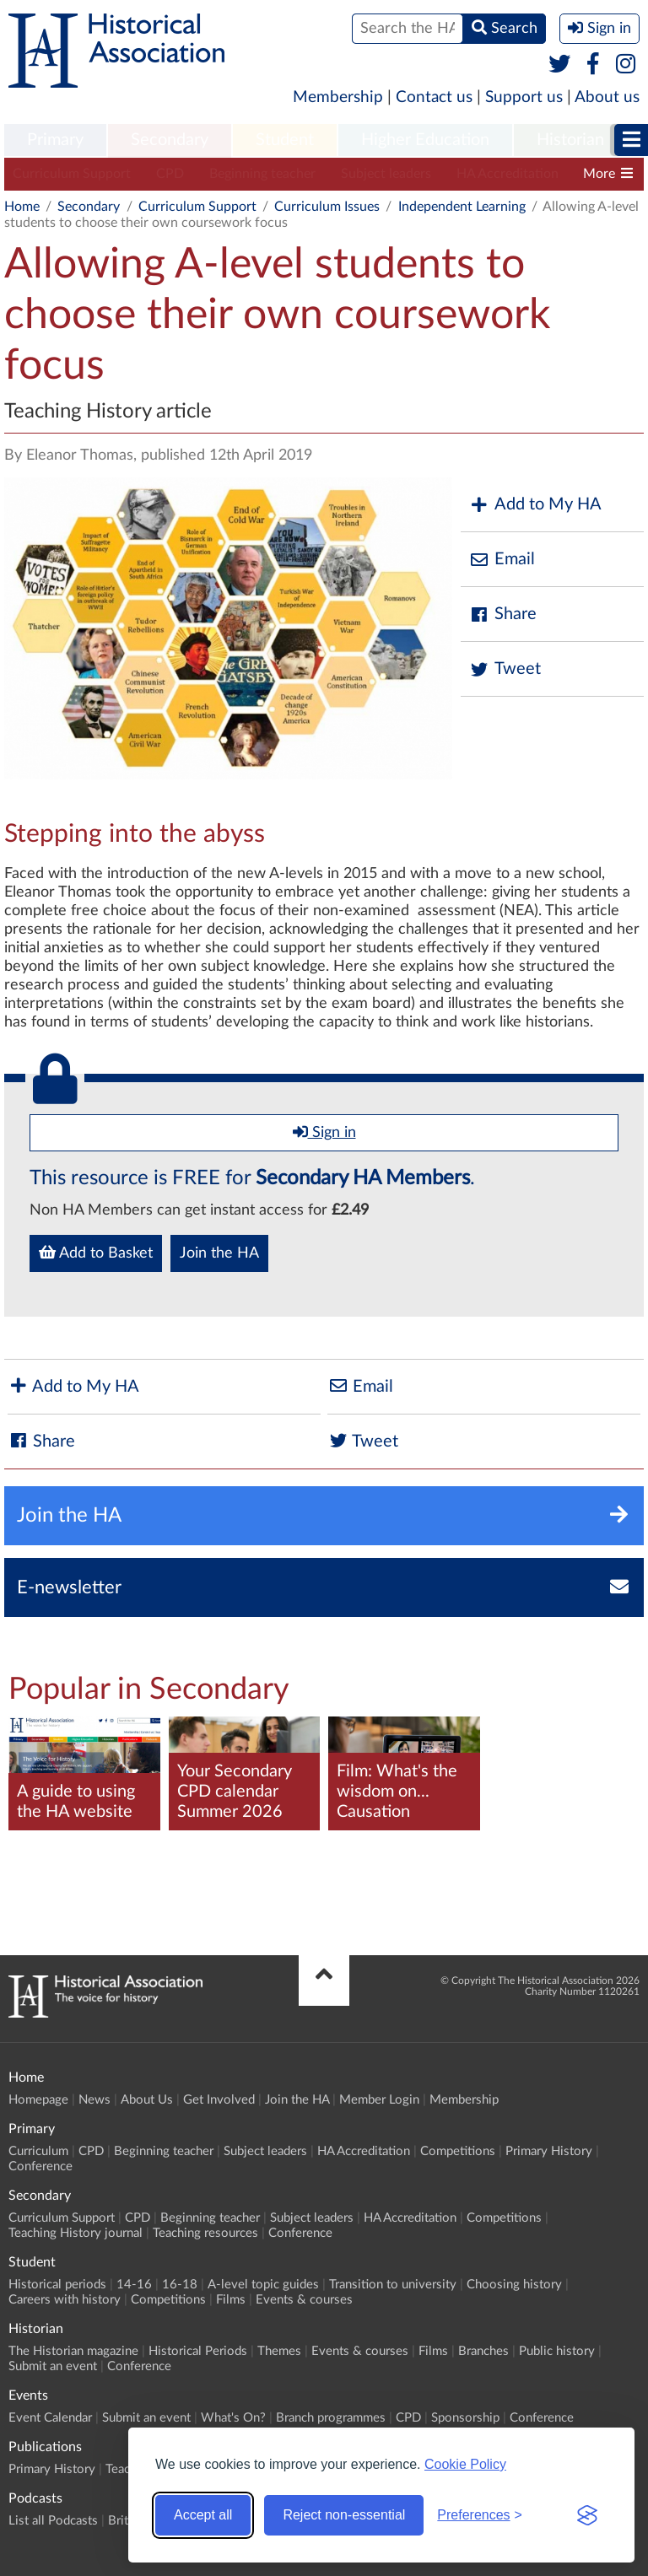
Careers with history (64, 2299)
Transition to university (392, 2284)
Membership (338, 97)
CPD (170, 174)
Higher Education (425, 140)
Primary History (548, 2151)
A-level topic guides (263, 2284)
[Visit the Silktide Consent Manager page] (587, 2515)
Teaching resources (205, 2233)
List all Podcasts (53, 2520)
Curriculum (38, 2151)
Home (22, 206)
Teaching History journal (75, 2233)
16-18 (179, 2284)
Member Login (379, 2100)
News (94, 2100)
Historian (570, 140)
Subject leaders (386, 174)
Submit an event (52, 2366)
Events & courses (304, 2299)
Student (285, 140)
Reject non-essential (344, 2515)
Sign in (324, 1132)
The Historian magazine (73, 2351)
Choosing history (514, 2284)
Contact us (434, 97)
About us (607, 97)
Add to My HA (535, 505)
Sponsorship (465, 2418)
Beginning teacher (262, 174)
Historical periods (57, 2284)
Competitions (457, 2151)
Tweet (505, 669)
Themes (279, 2351)
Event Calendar (50, 2418)
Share (503, 614)
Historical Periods (197, 2351)
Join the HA (219, 1253)
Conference (40, 2166)
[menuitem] (55, 141)
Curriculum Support (72, 174)
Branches (483, 2351)
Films (231, 2299)
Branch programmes (331, 2418)
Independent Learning (462, 206)
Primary (55, 140)
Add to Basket (96, 1252)
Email (502, 560)
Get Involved (219, 2100)
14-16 (134, 2284)
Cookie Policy (465, 2464)
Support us (524, 97)
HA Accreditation (507, 174)
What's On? (233, 2418)
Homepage (38, 2100)
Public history (557, 2351)
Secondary (169, 140)
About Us (147, 2100)
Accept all (203, 2515)
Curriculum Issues (327, 206)
